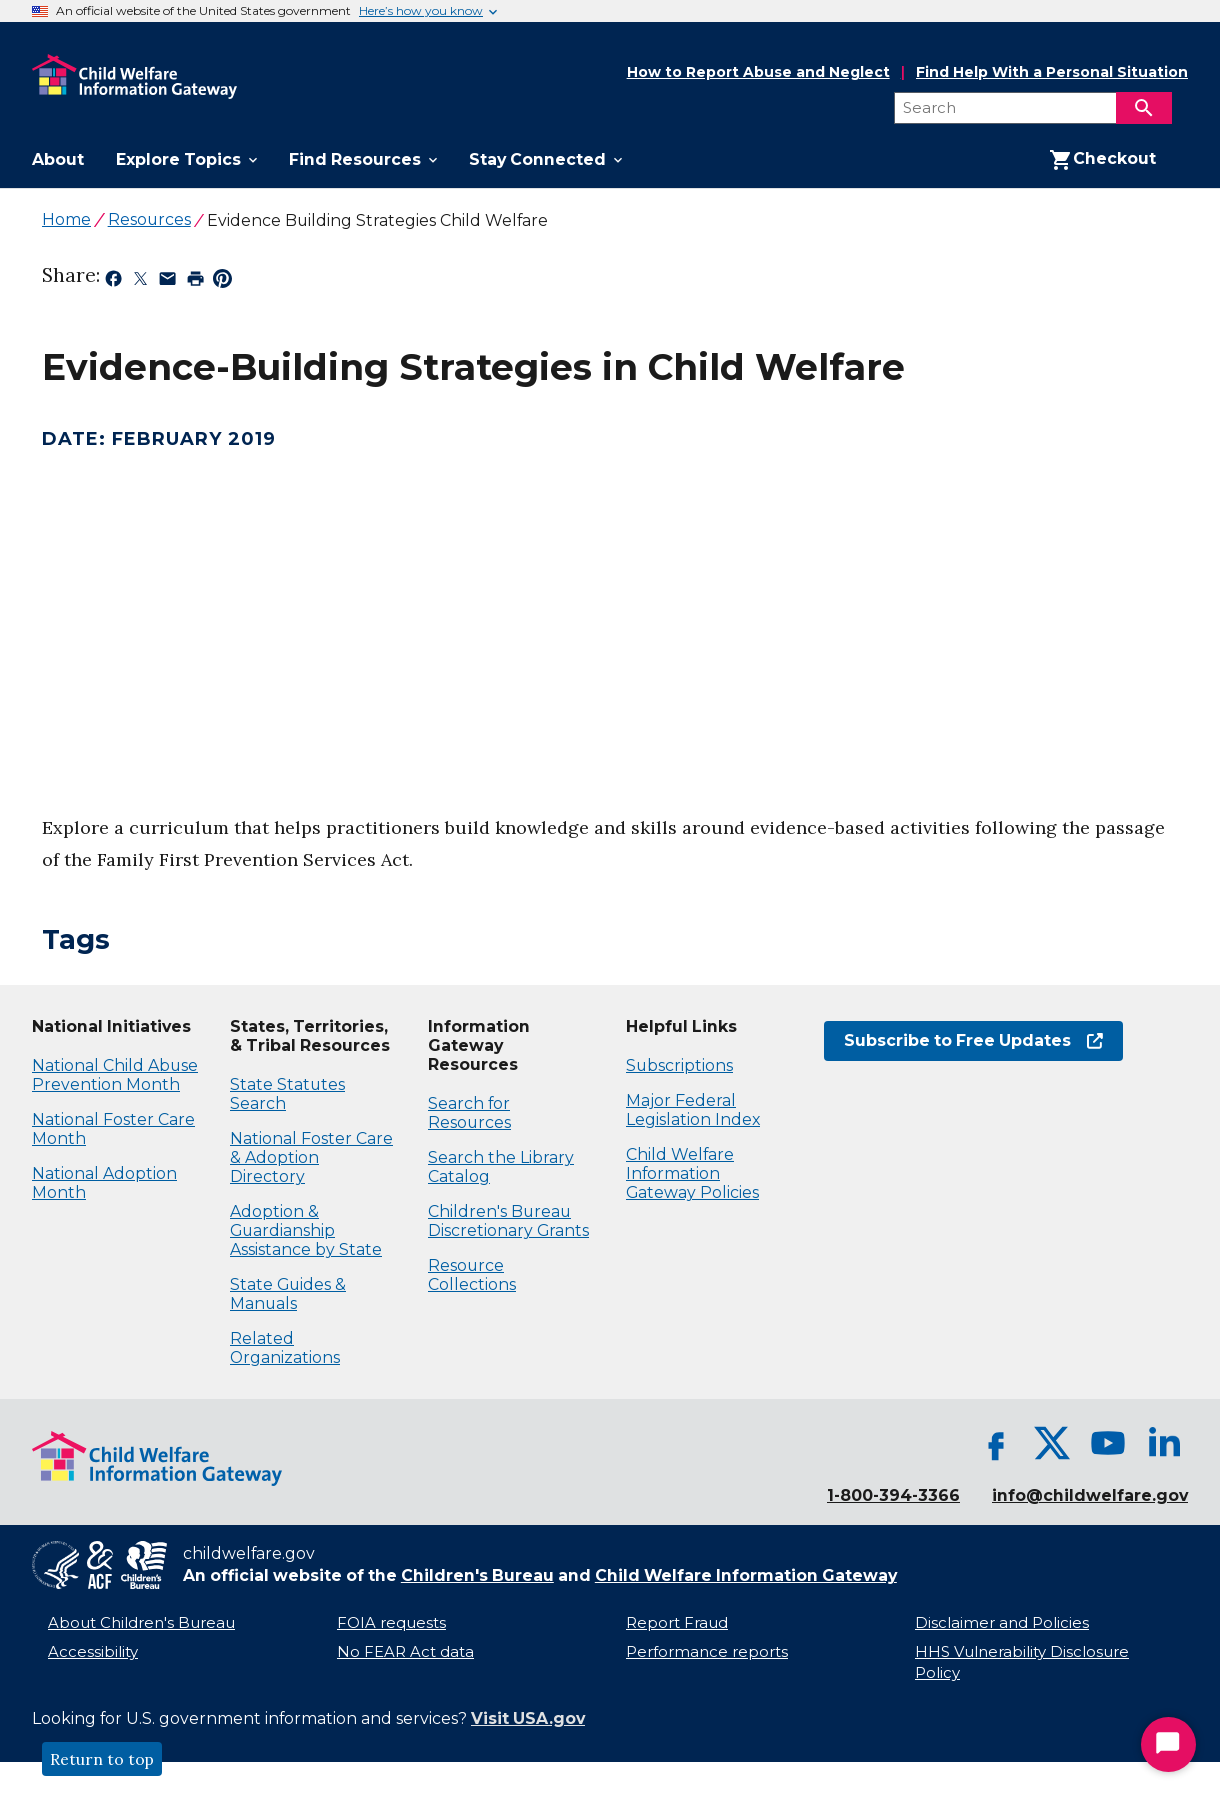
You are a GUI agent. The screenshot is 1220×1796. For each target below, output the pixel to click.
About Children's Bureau (141, 1623)
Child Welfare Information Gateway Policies (692, 1173)
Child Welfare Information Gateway (746, 1575)
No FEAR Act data (405, 1652)
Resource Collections (472, 1275)
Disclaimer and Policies (1002, 1623)
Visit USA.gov (528, 1718)
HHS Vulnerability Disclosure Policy (1022, 1662)
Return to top (102, 1759)
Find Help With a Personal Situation (1052, 72)
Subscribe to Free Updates (973, 1040)
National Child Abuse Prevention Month (115, 1075)
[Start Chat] (1168, 1744)
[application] (320, 605)
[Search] (1144, 108)
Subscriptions (679, 1065)
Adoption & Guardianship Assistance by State (306, 1230)
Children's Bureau (477, 1575)
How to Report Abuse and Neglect (758, 73)
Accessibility (93, 1652)
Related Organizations (285, 1348)
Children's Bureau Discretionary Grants (508, 1221)
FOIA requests (391, 1623)
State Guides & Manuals (288, 1294)
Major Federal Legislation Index (693, 1110)
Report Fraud (677, 1623)
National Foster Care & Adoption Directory (311, 1157)
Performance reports (707, 1652)
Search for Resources (469, 1113)
